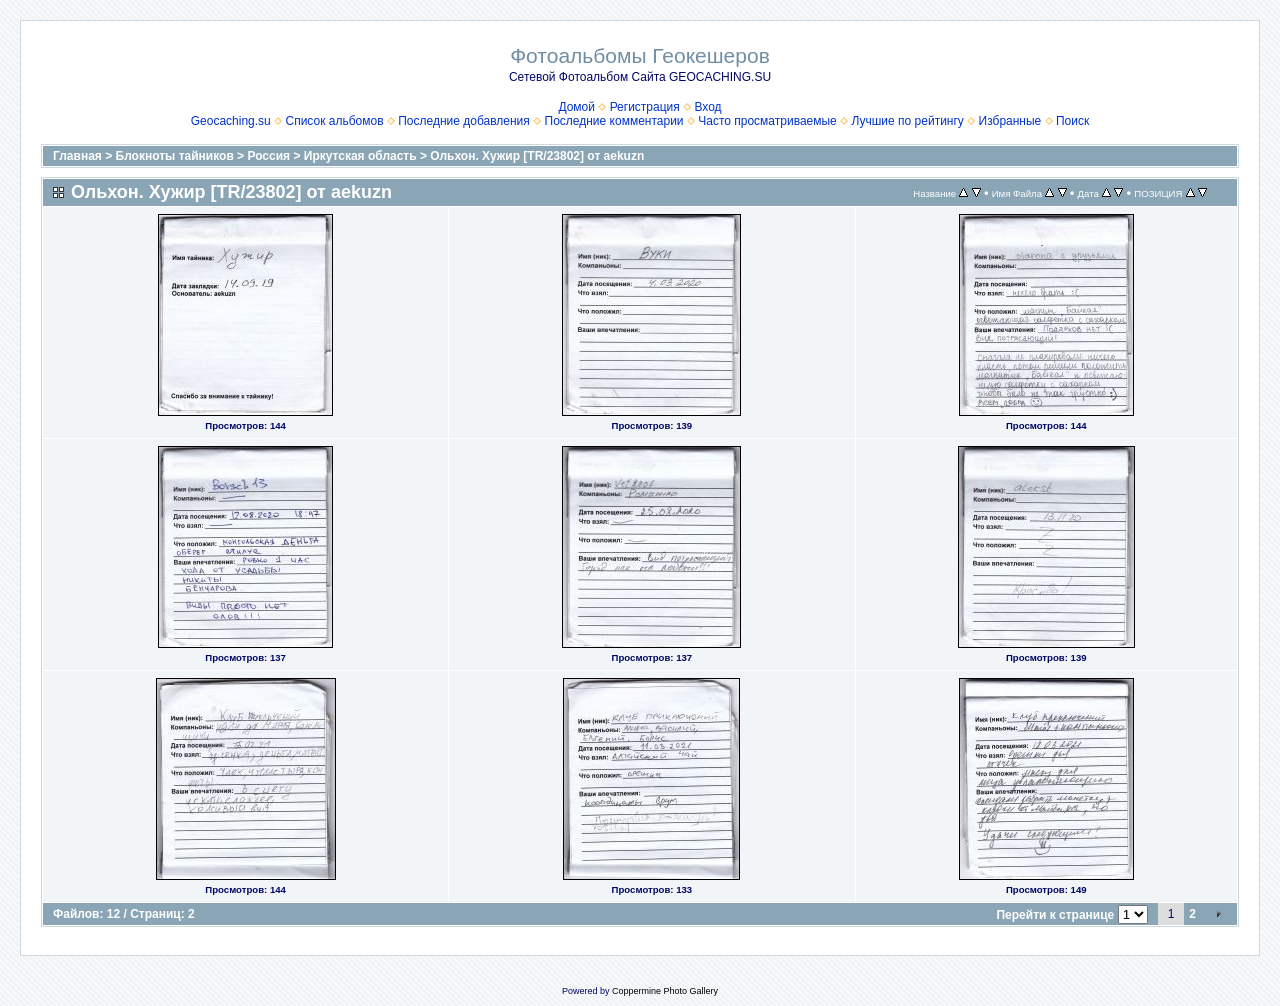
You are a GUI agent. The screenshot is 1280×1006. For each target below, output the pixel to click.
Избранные (1010, 121)
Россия (268, 156)
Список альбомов (334, 121)
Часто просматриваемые (767, 121)
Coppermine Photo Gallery (665, 991)
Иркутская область (360, 156)
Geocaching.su (231, 121)
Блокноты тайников (175, 156)
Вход (707, 107)
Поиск (1072, 121)
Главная (77, 156)
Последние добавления (464, 121)
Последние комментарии (614, 121)
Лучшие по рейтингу (907, 121)
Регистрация (645, 107)
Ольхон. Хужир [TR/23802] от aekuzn (537, 156)
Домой (576, 107)
